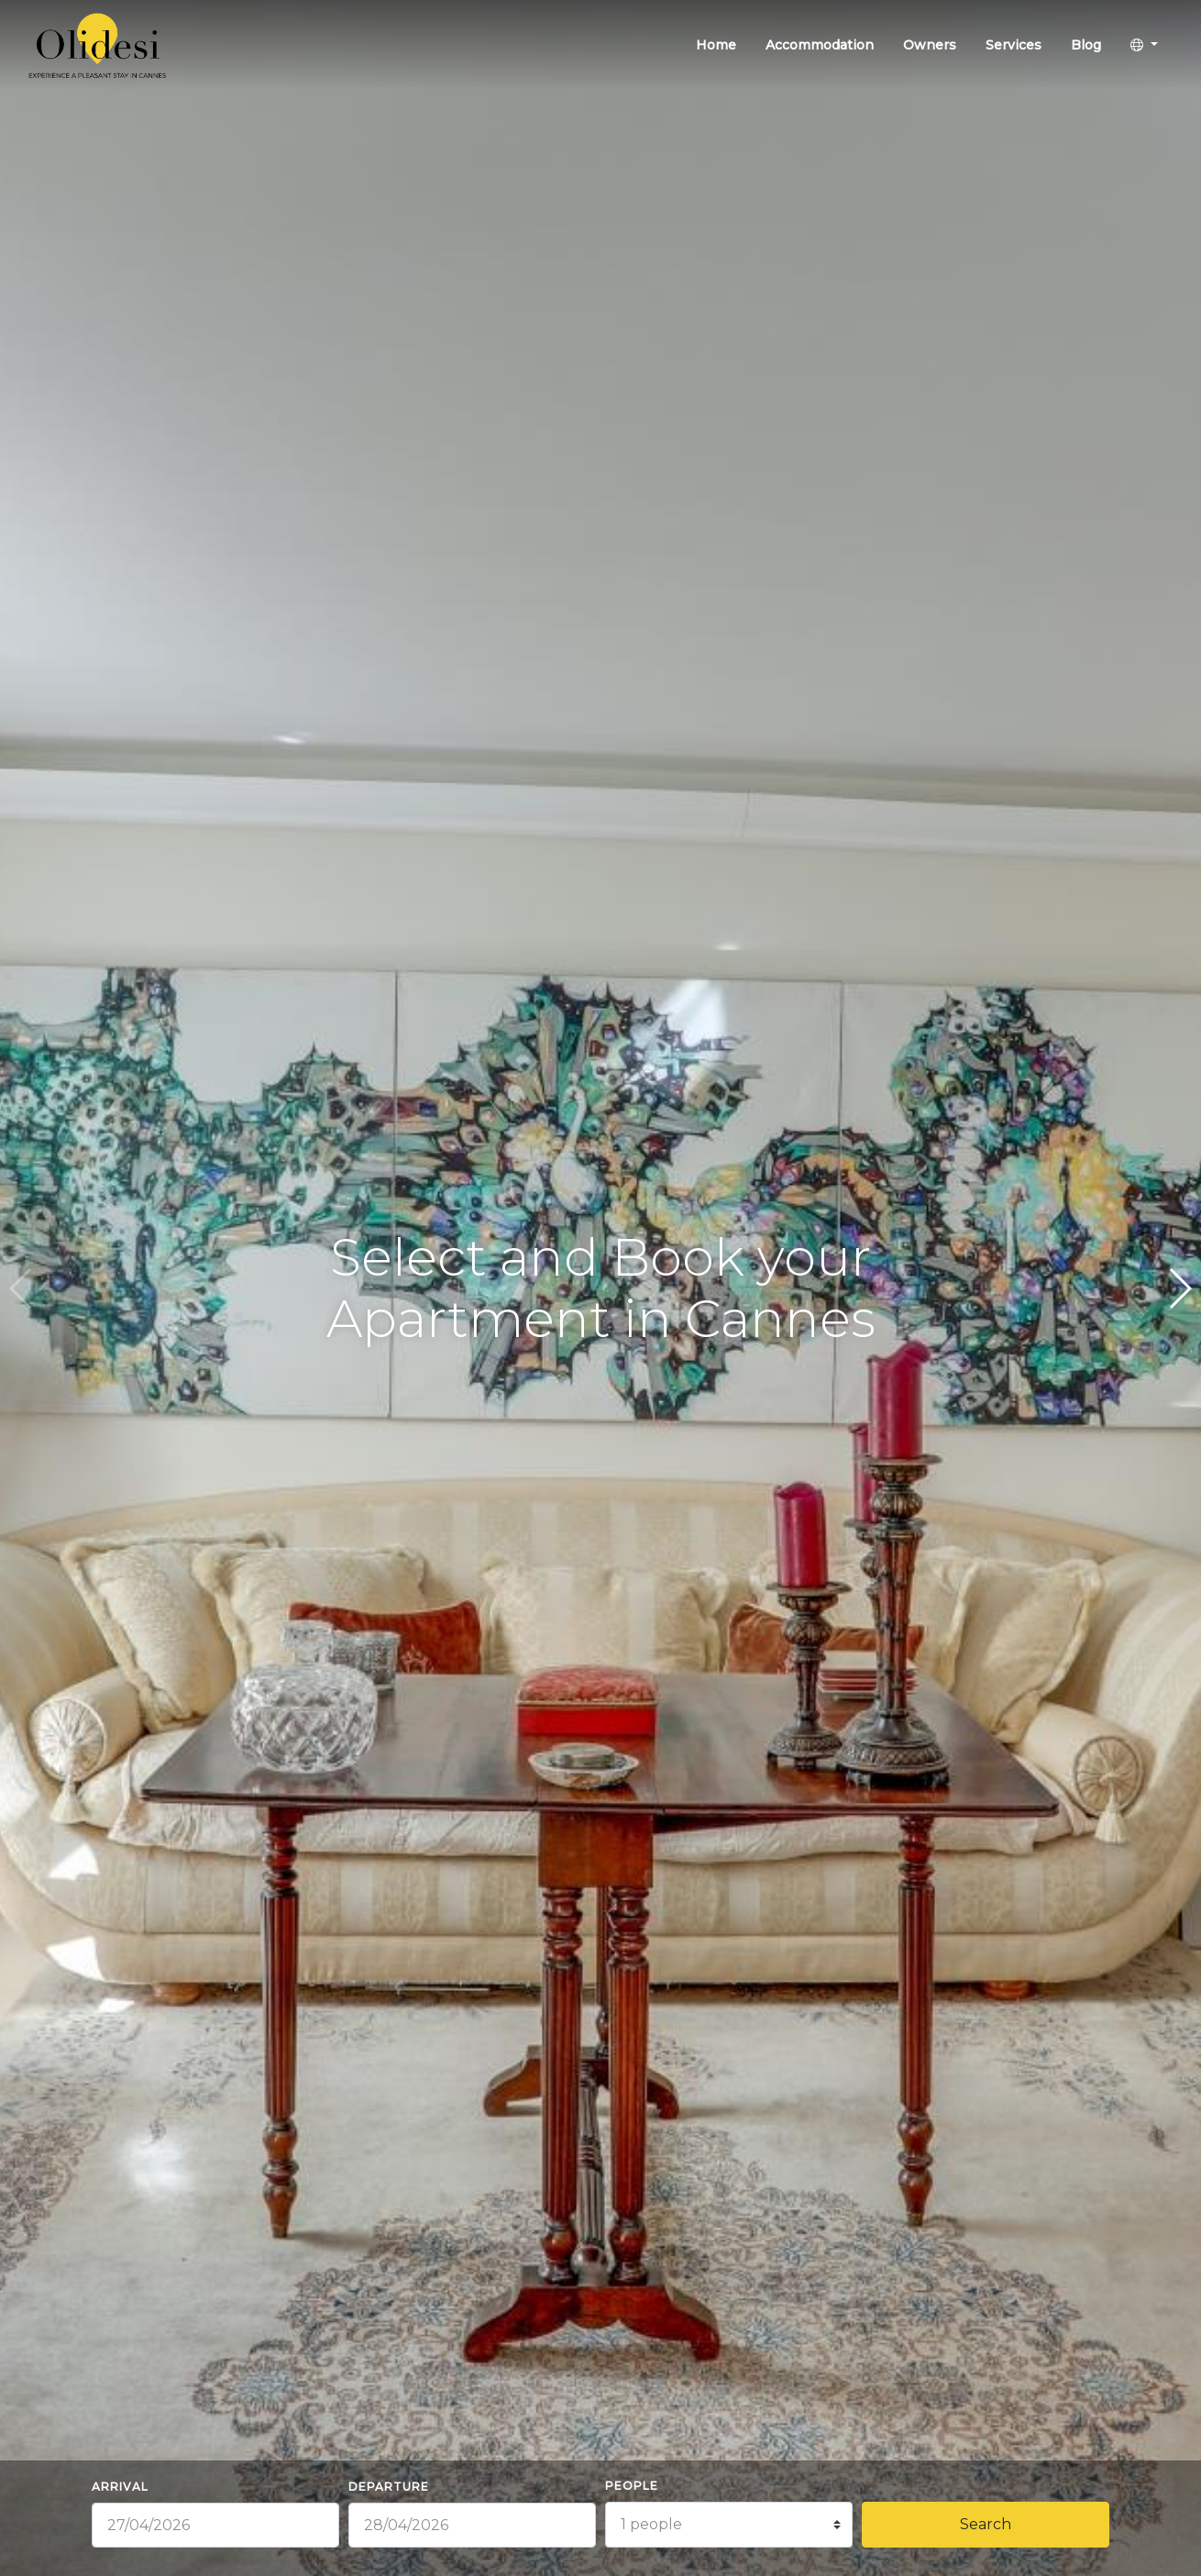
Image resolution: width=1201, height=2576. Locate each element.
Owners (929, 45)
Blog (1086, 45)
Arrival (120, 2486)
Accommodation (820, 45)
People (631, 2486)
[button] (1144, 45)
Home (716, 45)
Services (1013, 45)
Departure (388, 2486)
